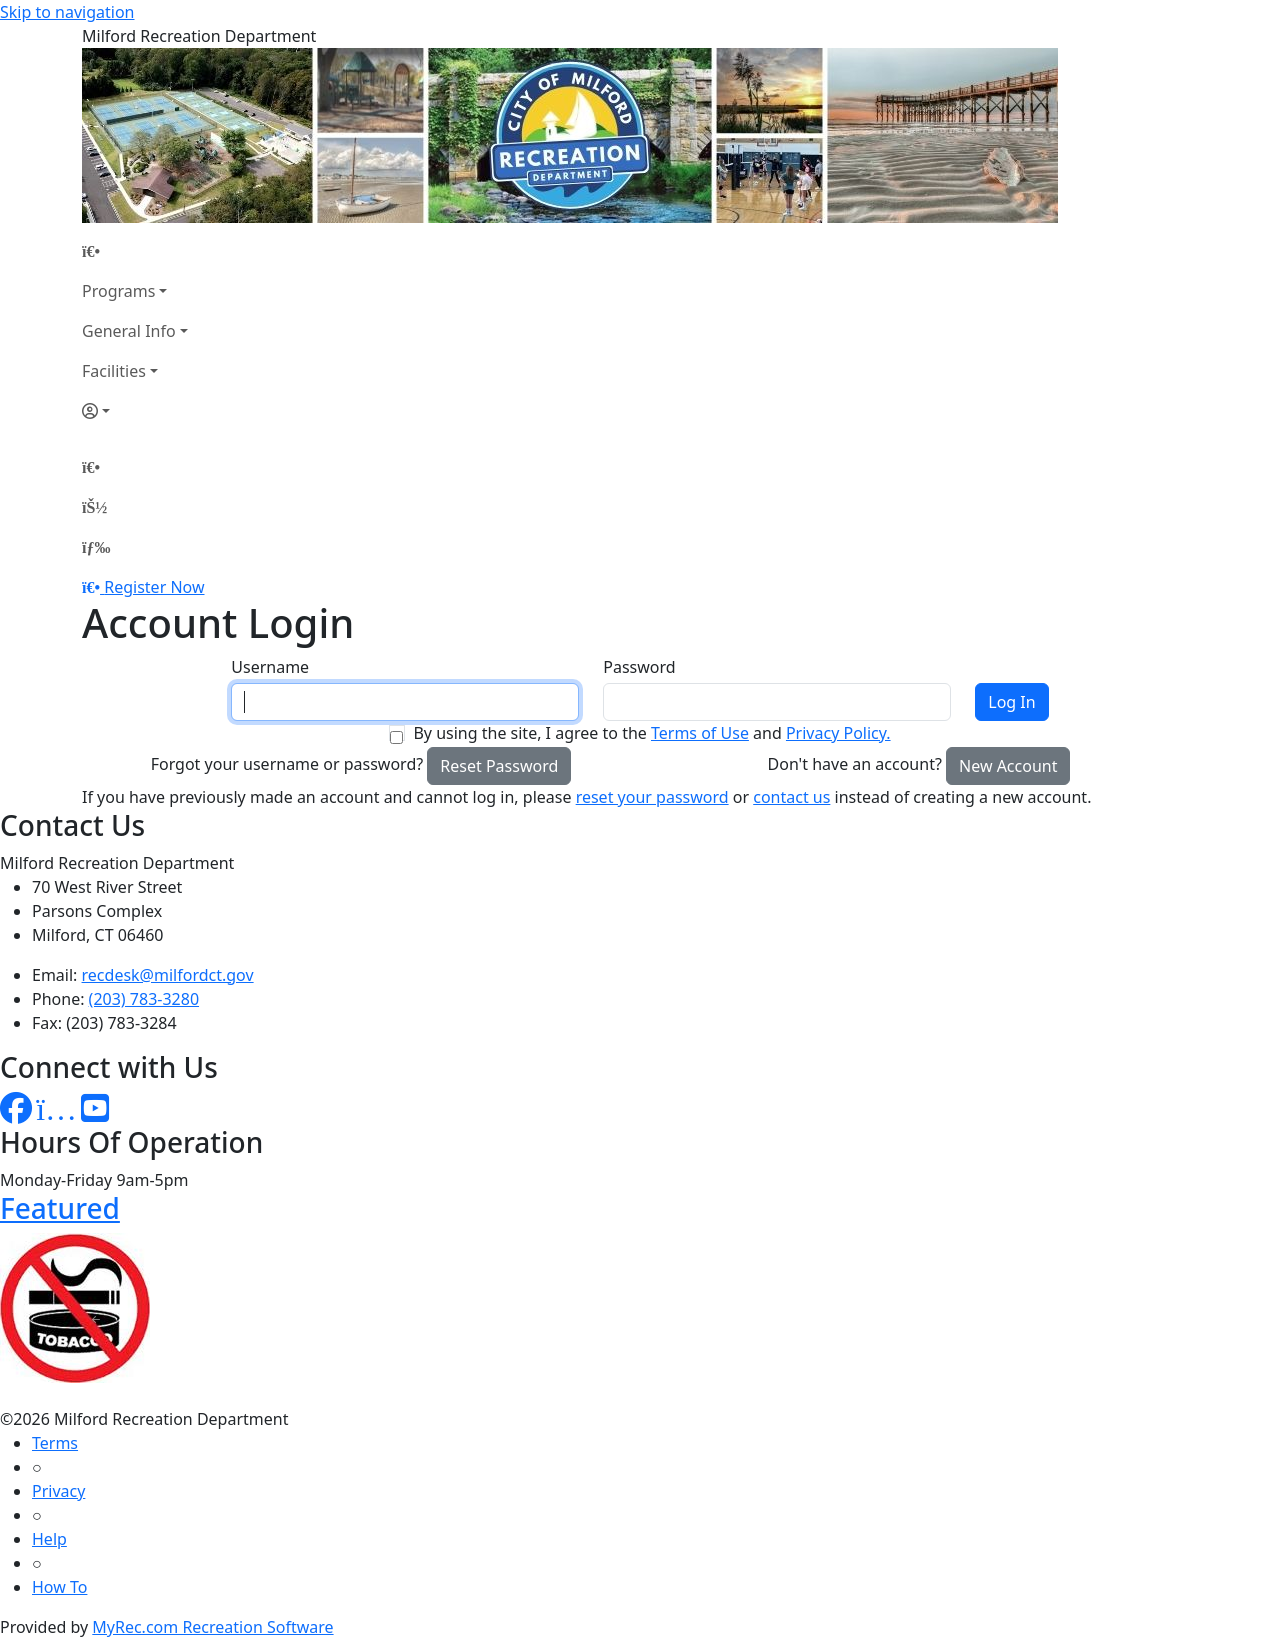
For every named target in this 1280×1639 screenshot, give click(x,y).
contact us (791, 797)
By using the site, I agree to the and (651, 733)
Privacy (58, 1491)
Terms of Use (700, 733)
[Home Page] (135, 251)
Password (639, 667)
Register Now (154, 587)
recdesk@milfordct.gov (168, 975)
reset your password (652, 797)
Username (270, 667)
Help (49, 1539)
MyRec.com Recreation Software (212, 1627)
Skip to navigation (67, 12)
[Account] (135, 411)
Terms (55, 1443)
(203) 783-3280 (144, 999)
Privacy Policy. (838, 733)
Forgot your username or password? (287, 764)
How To (59, 1587)
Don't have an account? (855, 764)
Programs (118, 291)
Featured (60, 1208)
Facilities (114, 371)
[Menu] (96, 547)
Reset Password (499, 766)
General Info (129, 331)
